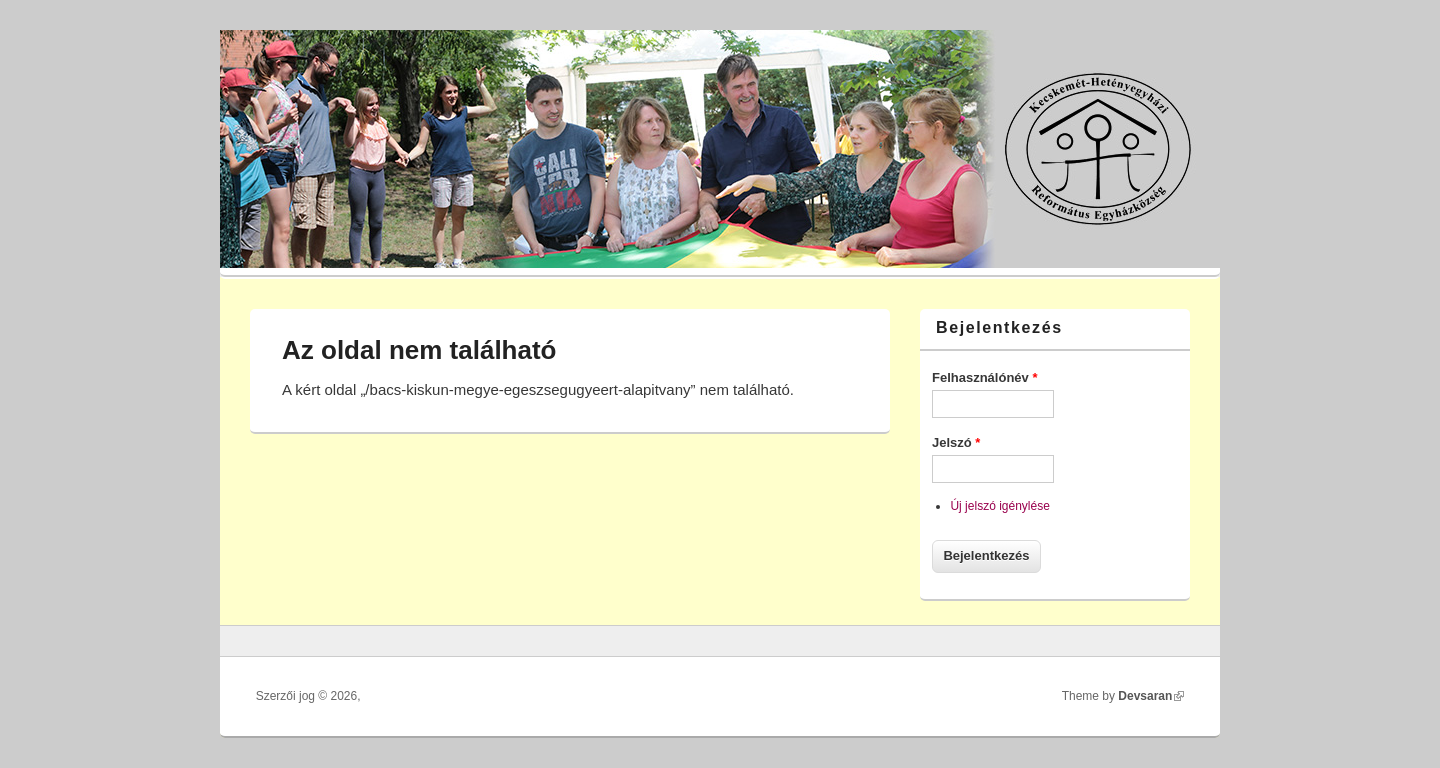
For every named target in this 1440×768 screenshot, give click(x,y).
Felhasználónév (984, 377)
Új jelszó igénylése (999, 506)
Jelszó (956, 442)
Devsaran (1151, 696)
